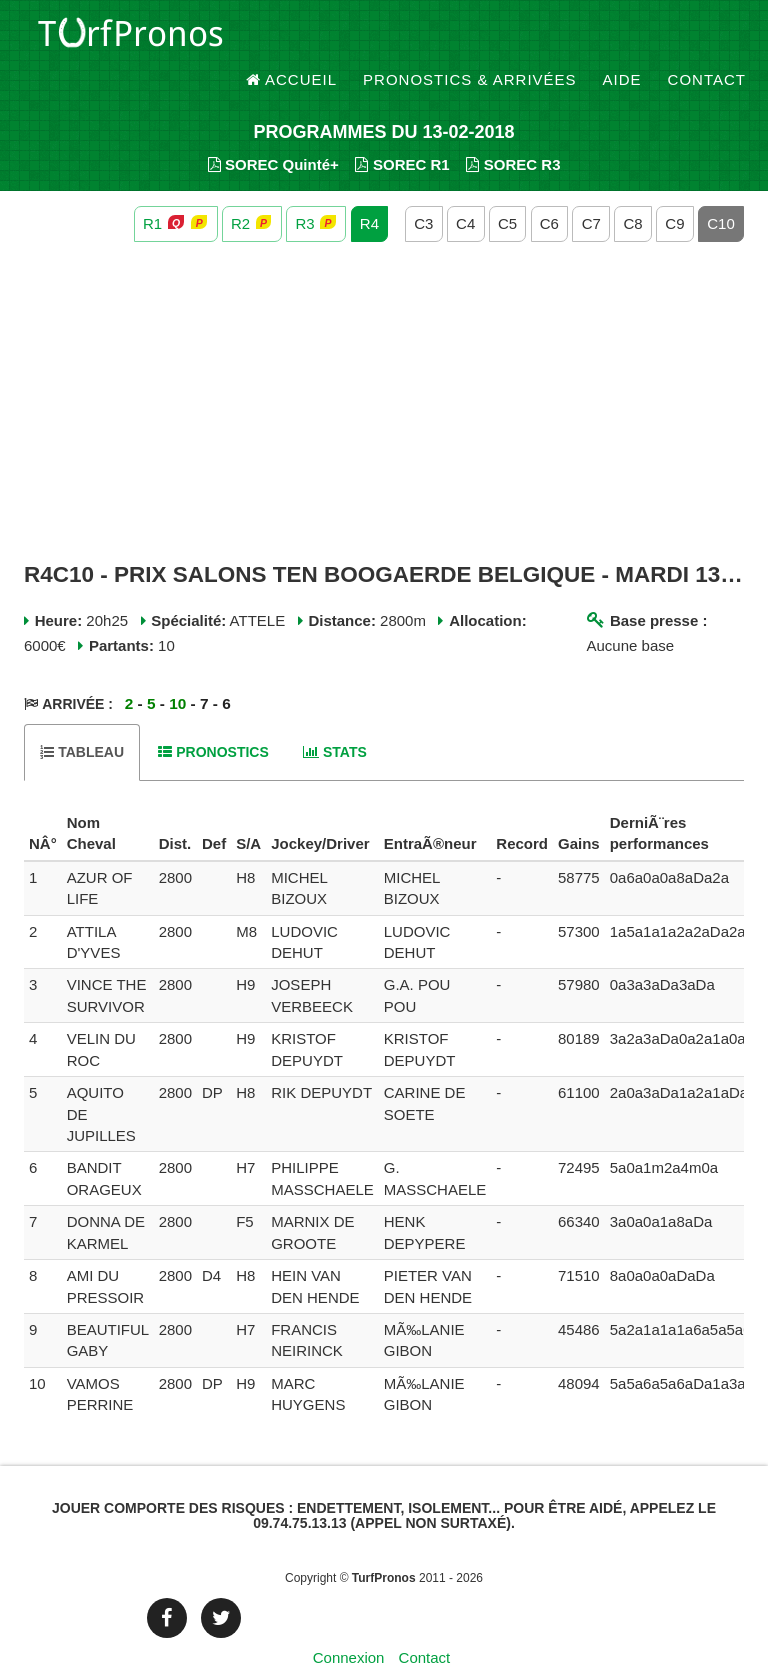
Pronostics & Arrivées (470, 39)
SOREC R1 (402, 130)
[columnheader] (43, 800)
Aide (622, 39)
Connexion (349, 1623)
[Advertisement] (384, 368)
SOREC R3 (513, 130)
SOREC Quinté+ (273, 130)
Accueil (292, 39)
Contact (707, 39)
